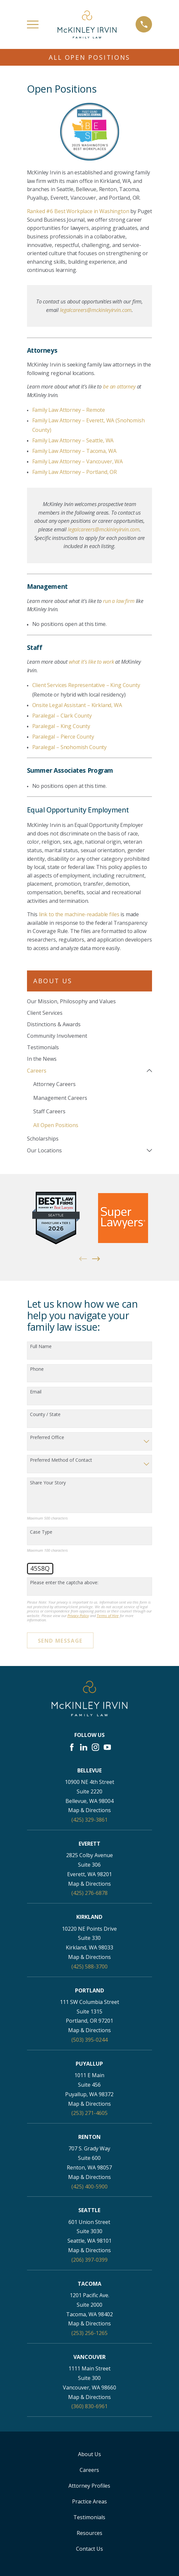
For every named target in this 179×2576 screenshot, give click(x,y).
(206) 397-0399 (89, 2259)
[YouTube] (107, 1747)
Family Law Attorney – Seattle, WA (73, 440)
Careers (89, 2470)
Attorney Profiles (89, 2485)
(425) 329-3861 (89, 1819)
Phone (37, 1369)
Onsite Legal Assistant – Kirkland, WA (77, 705)
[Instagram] (95, 1747)
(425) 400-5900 (89, 2186)
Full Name (41, 1346)
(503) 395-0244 (89, 2039)
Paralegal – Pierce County (63, 736)
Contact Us (89, 2548)
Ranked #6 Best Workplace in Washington (78, 211)
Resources (89, 2533)
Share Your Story (48, 1483)
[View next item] (96, 1259)
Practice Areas (89, 2501)
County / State (45, 1415)
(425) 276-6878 (89, 1893)
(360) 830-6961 (89, 2406)
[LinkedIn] (83, 1747)
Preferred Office (47, 1437)
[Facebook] (71, 1747)
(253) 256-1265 (89, 2333)
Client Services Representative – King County (86, 685)
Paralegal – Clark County (62, 715)
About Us (89, 2454)
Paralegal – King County (61, 726)
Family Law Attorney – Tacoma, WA (74, 451)
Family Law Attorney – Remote (68, 409)
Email (35, 1392)
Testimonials (89, 2517)
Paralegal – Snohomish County (69, 747)
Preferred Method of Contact (61, 1460)
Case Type (41, 1532)
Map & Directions (89, 1810)
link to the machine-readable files (79, 914)
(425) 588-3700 (89, 1966)
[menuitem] (89, 1001)
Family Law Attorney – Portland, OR (74, 472)
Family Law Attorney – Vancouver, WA (77, 461)
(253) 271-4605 (89, 2113)
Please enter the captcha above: (64, 1583)
